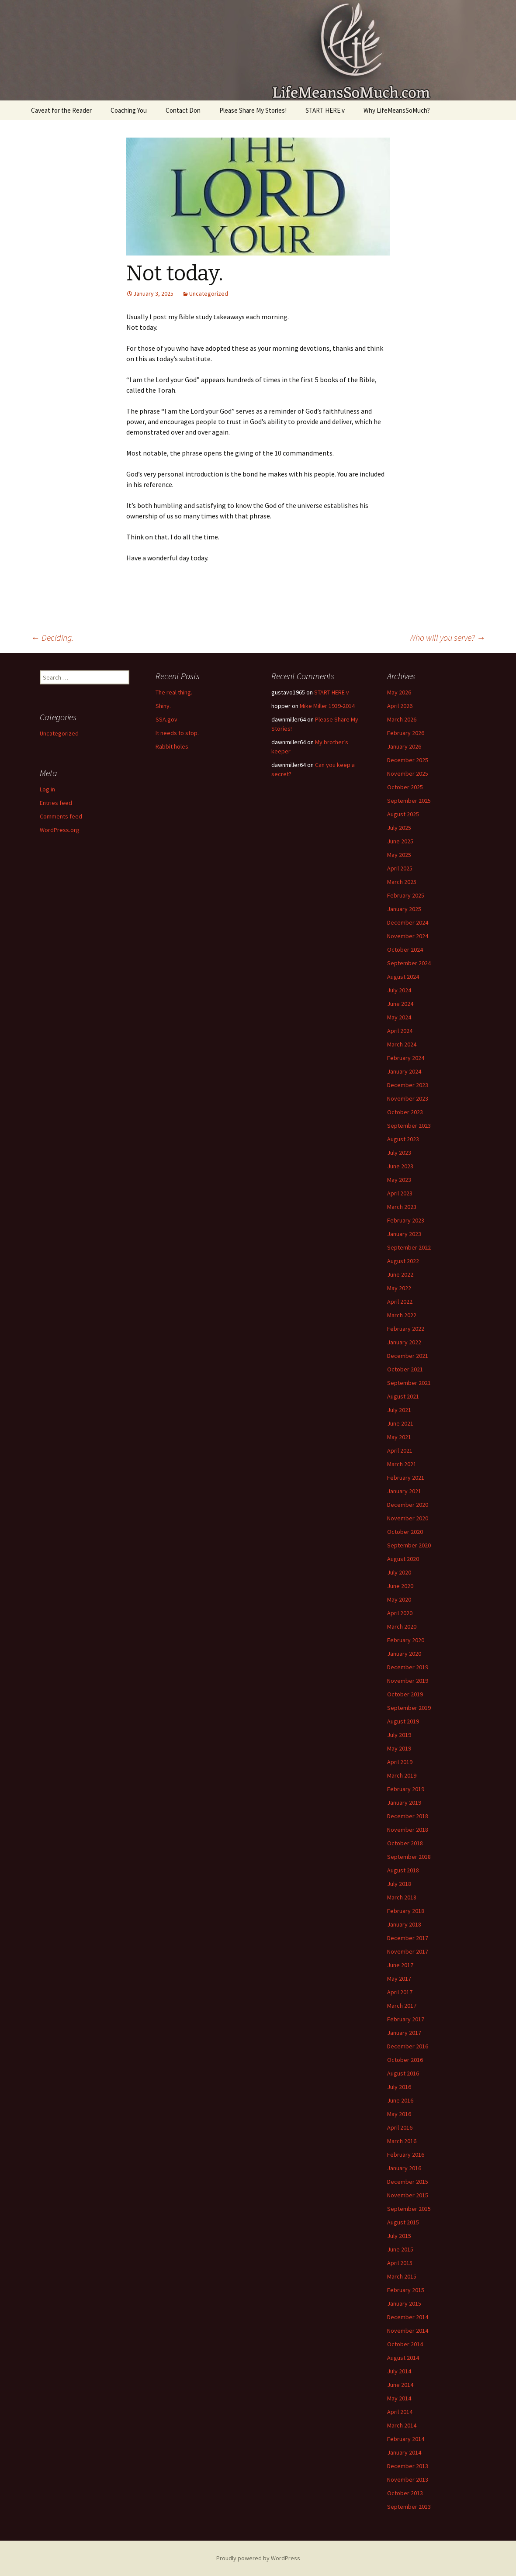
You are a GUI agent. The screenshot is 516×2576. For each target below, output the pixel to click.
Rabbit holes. (173, 746)
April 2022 (399, 1301)
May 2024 (399, 1017)
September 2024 (409, 963)
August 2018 (403, 1870)
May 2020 (399, 1599)
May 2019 (399, 1748)
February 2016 (405, 2154)
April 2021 (399, 1450)
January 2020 (404, 1653)
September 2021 (409, 1383)
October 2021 (405, 1369)
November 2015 (407, 2195)
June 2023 (400, 1166)
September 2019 (409, 1708)
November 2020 (407, 1518)
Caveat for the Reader (61, 110)
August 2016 (403, 2073)
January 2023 (404, 1234)
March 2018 (401, 1897)
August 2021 (403, 1396)
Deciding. (52, 637)
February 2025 (405, 895)
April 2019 (399, 1762)
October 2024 (405, 949)
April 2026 (399, 706)
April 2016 (399, 2127)
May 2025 (399, 855)
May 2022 (399, 1288)
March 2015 (401, 2276)
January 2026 (404, 746)
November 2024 (407, 936)
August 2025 (403, 814)
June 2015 (400, 2249)
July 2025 (399, 828)
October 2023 (405, 1112)
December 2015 (407, 2182)
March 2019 (401, 1775)
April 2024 (399, 1031)
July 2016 (399, 2087)
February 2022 (405, 1329)
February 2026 (405, 733)
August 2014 (403, 2358)
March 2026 (401, 719)
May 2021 (399, 1437)
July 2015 (399, 2236)
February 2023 (405, 1220)
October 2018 (405, 1843)
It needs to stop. (177, 733)
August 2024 (403, 977)
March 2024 (401, 1044)
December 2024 (407, 922)
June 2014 (400, 2385)
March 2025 (401, 882)
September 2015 (409, 2209)
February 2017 (405, 2019)
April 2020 (399, 1613)
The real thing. (174, 692)
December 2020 (407, 1505)
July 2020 (399, 1572)
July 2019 (399, 1735)
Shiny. (163, 706)
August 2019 (403, 1721)
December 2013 (407, 2466)
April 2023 (399, 1193)
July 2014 (399, 2371)
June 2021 (400, 1423)
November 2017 (407, 1951)
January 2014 (404, 2452)
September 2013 (409, 2506)
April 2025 (399, 868)
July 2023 (399, 1153)
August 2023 (403, 1139)
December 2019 (407, 1667)
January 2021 (404, 1491)
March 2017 (401, 2006)
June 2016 (400, 2100)
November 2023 (407, 1098)
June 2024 (400, 1004)
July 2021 (399, 1410)
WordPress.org (60, 830)
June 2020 (400, 1586)
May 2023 (399, 1180)
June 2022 (400, 1274)
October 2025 (405, 787)
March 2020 (401, 1626)
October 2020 (405, 1532)
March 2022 (401, 1315)
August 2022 (403, 1261)
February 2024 (405, 1058)
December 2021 (407, 1356)
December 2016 (407, 2046)
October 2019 (405, 1694)
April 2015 (399, 2263)
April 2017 (399, 1992)
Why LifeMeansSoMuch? (397, 110)
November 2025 (407, 773)
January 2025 (404, 909)
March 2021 (401, 1464)
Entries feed (56, 803)
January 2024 (404, 1071)
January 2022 (404, 1342)
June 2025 (400, 841)
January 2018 (404, 1924)
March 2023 (401, 1207)
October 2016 (405, 2060)
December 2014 (407, 2317)
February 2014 (405, 2439)
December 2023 (407, 1085)
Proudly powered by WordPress (258, 2558)
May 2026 (399, 692)
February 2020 (405, 1640)
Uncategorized (208, 293)
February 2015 (405, 2290)
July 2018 (399, 1884)
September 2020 (409, 1545)
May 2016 (399, 2114)
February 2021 (405, 1477)
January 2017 (404, 2033)
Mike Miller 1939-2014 (327, 706)
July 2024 (399, 990)
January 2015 (404, 2303)
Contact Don (183, 110)
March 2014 (401, 2425)
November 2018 (407, 1830)
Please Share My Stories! (253, 110)
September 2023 (409, 1125)
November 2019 (407, 1681)
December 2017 (407, 1938)
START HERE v (325, 110)
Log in (47, 789)
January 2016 (404, 2168)
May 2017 (399, 1978)
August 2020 (403, 1559)
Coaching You (129, 110)
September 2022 (409, 1247)
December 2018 (407, 1816)
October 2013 (405, 2493)
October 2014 (405, 2344)
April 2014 (399, 2412)
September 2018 (409, 1857)
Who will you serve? (447, 637)
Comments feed (61, 816)
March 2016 (401, 2141)
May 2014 (399, 2398)
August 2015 (403, 2222)
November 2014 (407, 2330)
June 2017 (400, 1965)
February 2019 (405, 1789)
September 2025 (409, 801)
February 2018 (405, 1911)
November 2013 (407, 2479)
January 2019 (404, 1802)
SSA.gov (166, 719)
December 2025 (407, 760)
